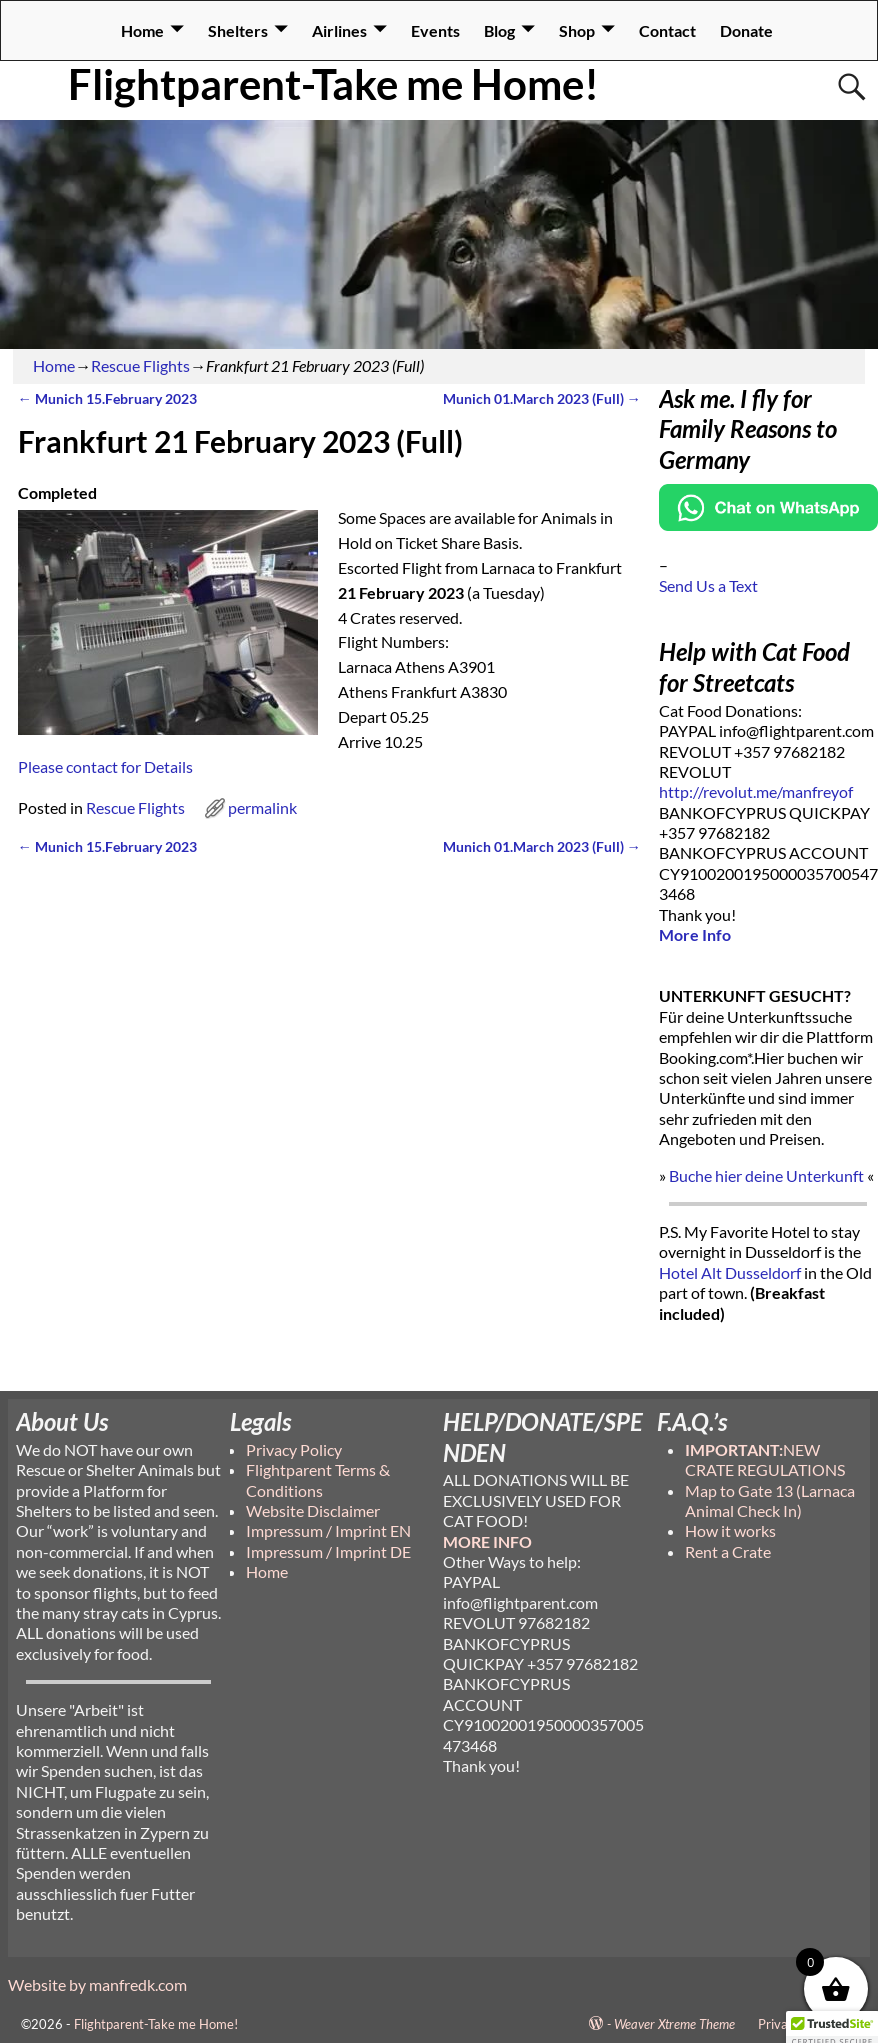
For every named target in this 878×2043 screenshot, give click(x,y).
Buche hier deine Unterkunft (766, 1175)
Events (435, 30)
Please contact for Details (105, 766)
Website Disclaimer (313, 1510)
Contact (667, 30)
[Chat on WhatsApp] (769, 524)
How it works (730, 1530)
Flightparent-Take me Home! (333, 84)
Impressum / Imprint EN (328, 1530)
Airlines (339, 30)
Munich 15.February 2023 (107, 398)
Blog (499, 30)
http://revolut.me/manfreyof (756, 791)
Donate (746, 30)
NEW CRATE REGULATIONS (765, 1459)
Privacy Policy (294, 1449)
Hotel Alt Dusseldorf (730, 1272)
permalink (262, 807)
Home (142, 30)
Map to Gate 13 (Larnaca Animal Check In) (770, 1500)
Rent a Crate (728, 1551)
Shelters (238, 30)
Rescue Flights (140, 365)
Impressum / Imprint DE (328, 1551)
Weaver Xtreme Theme (674, 2024)
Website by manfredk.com (97, 1984)
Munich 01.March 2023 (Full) (542, 398)
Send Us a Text (708, 585)
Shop (577, 30)
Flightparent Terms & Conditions (318, 1479)
